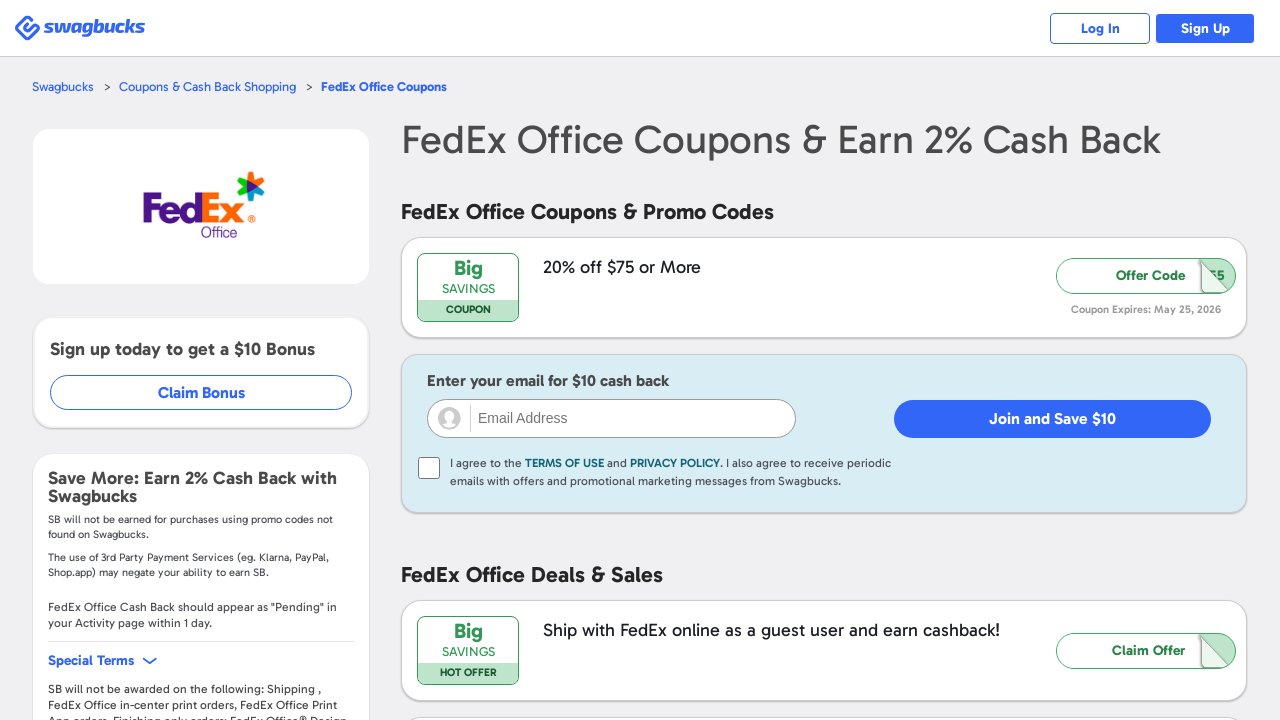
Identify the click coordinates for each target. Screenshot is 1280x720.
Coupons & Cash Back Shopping (207, 86)
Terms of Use (564, 463)
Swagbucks (63, 86)
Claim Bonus (201, 392)
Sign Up (1205, 28)
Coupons (384, 86)
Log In (1100, 28)
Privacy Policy (675, 463)
